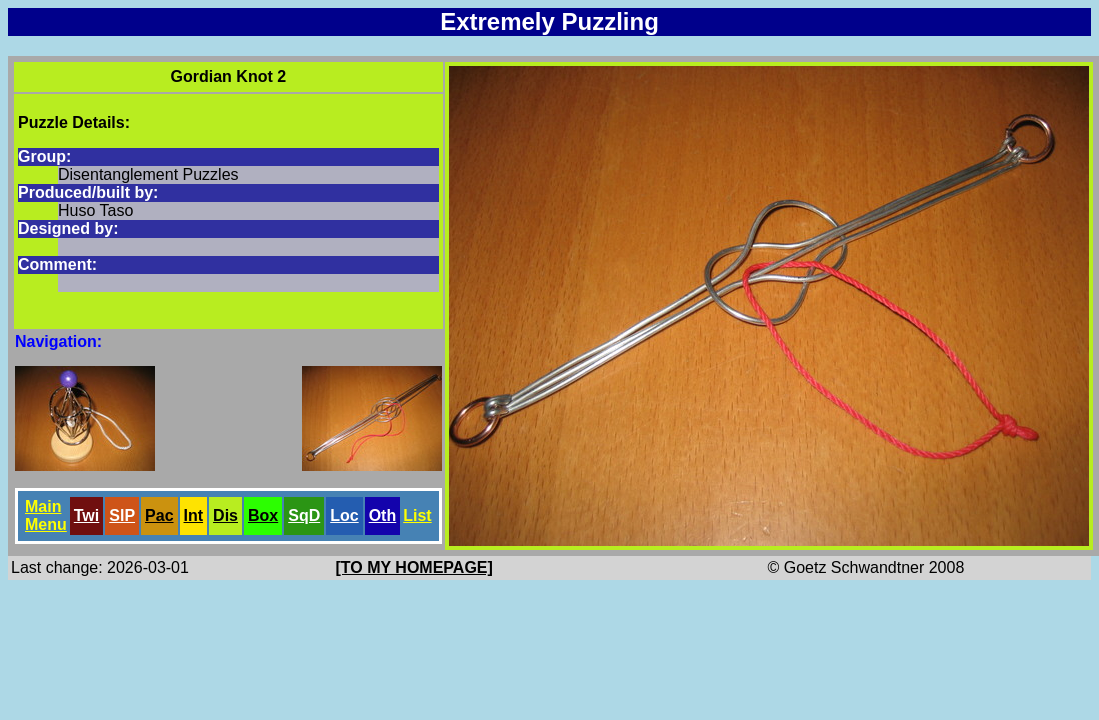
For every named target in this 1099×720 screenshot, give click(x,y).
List (417, 515)
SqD (304, 515)
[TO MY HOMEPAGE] (414, 567)
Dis (225, 515)
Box (263, 515)
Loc (344, 515)
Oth (383, 515)
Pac (159, 515)
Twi (86, 515)
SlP (122, 515)
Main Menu (46, 515)
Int (194, 515)
